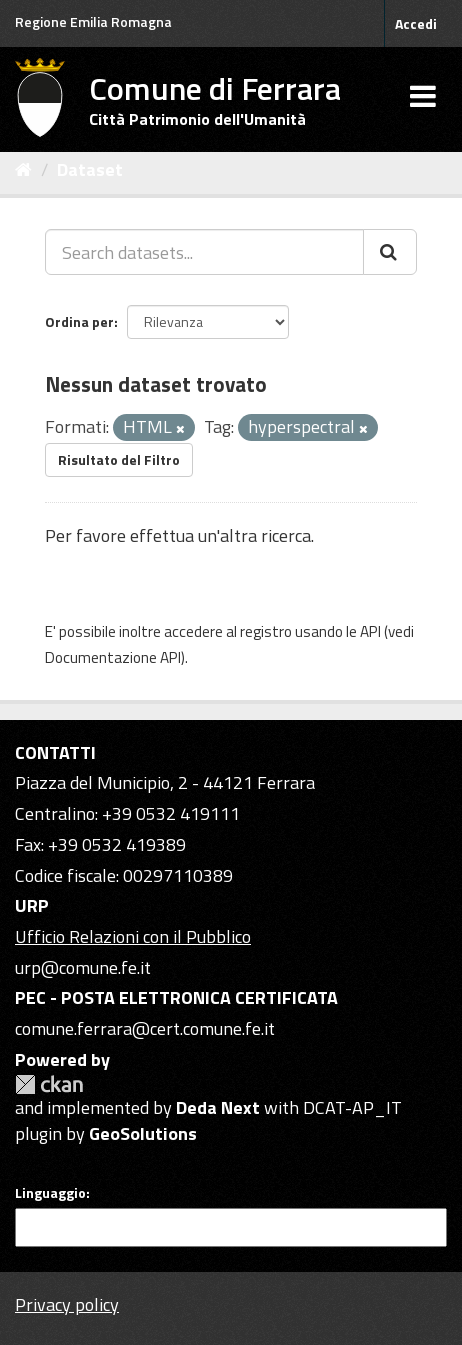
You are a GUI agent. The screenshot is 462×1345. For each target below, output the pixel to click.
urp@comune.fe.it (83, 967)
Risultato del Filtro (119, 459)
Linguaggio (50, 1193)
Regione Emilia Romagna (93, 21)
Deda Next (218, 1107)
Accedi (416, 23)
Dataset (90, 169)
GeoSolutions (143, 1133)
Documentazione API (113, 657)
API (370, 631)
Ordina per (79, 321)
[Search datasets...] (204, 252)
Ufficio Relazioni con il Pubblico (133, 936)
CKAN (49, 1084)
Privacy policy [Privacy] (67, 1304)
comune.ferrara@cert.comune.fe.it (145, 1028)
